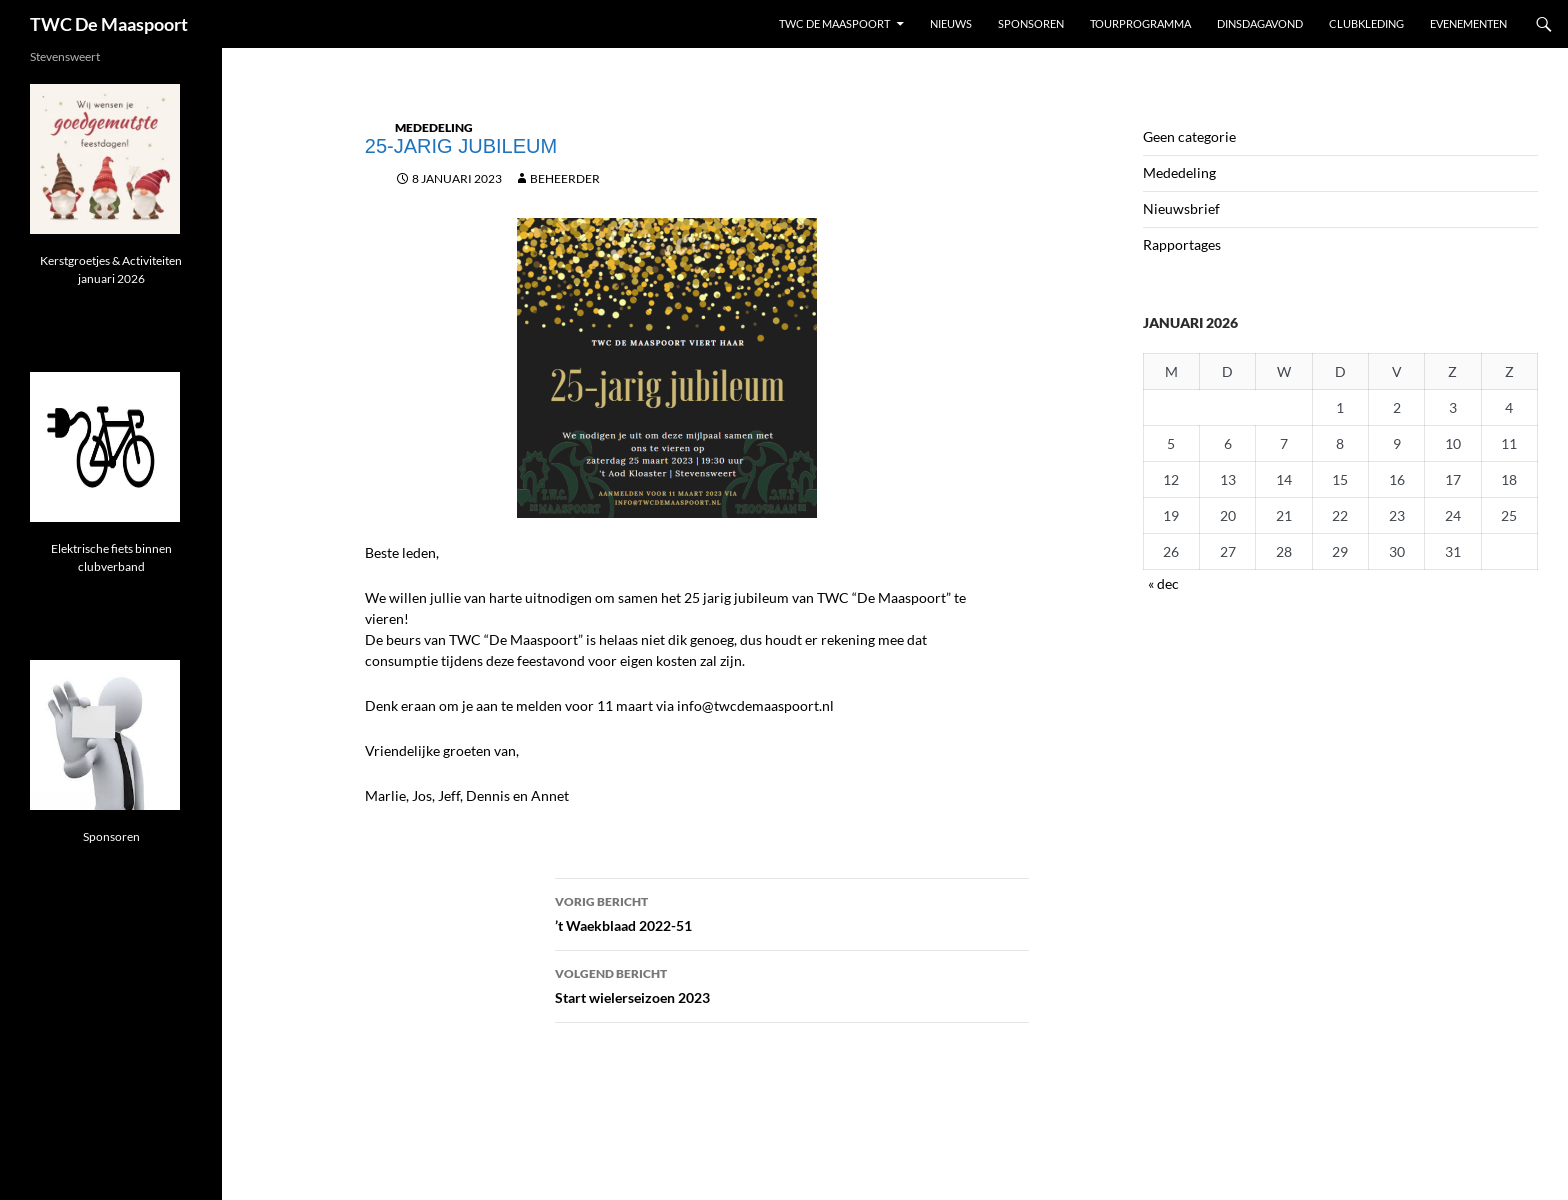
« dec (1163, 583)
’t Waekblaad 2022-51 (792, 912)
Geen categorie (1189, 136)
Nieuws (951, 23)
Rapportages (1182, 244)
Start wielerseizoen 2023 (792, 984)
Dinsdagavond (1260, 23)
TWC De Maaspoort (109, 24)
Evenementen (1468, 23)
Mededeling (434, 127)
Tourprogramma (1140, 23)
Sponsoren (1031, 23)
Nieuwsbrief (1181, 208)
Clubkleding (1366, 23)
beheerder (565, 178)
